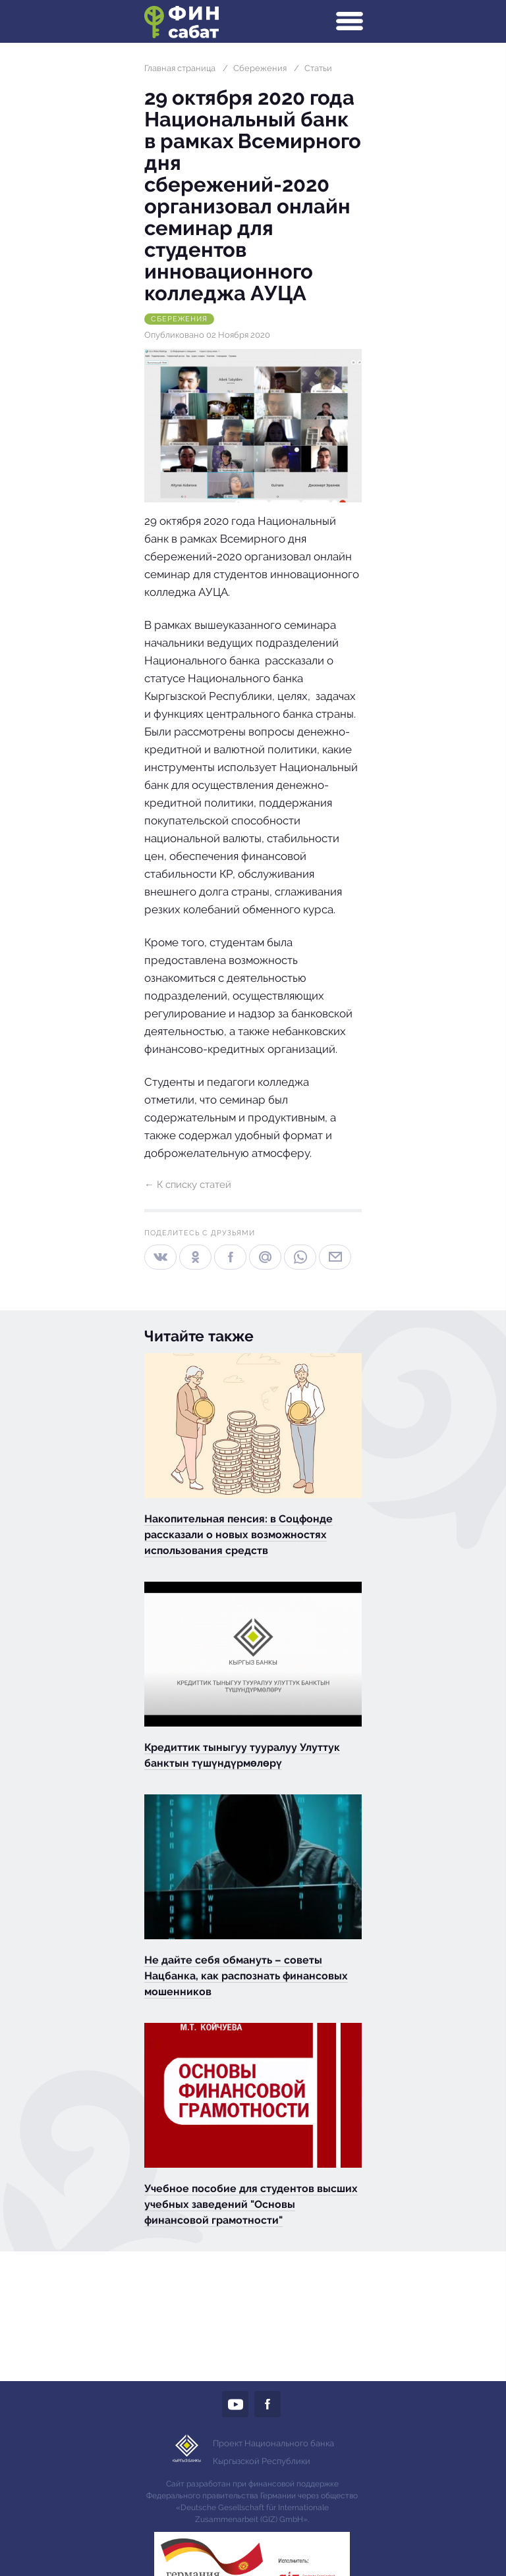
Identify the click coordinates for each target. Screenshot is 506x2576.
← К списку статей (187, 1185)
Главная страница (179, 68)
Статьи (318, 68)
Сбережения (260, 68)
